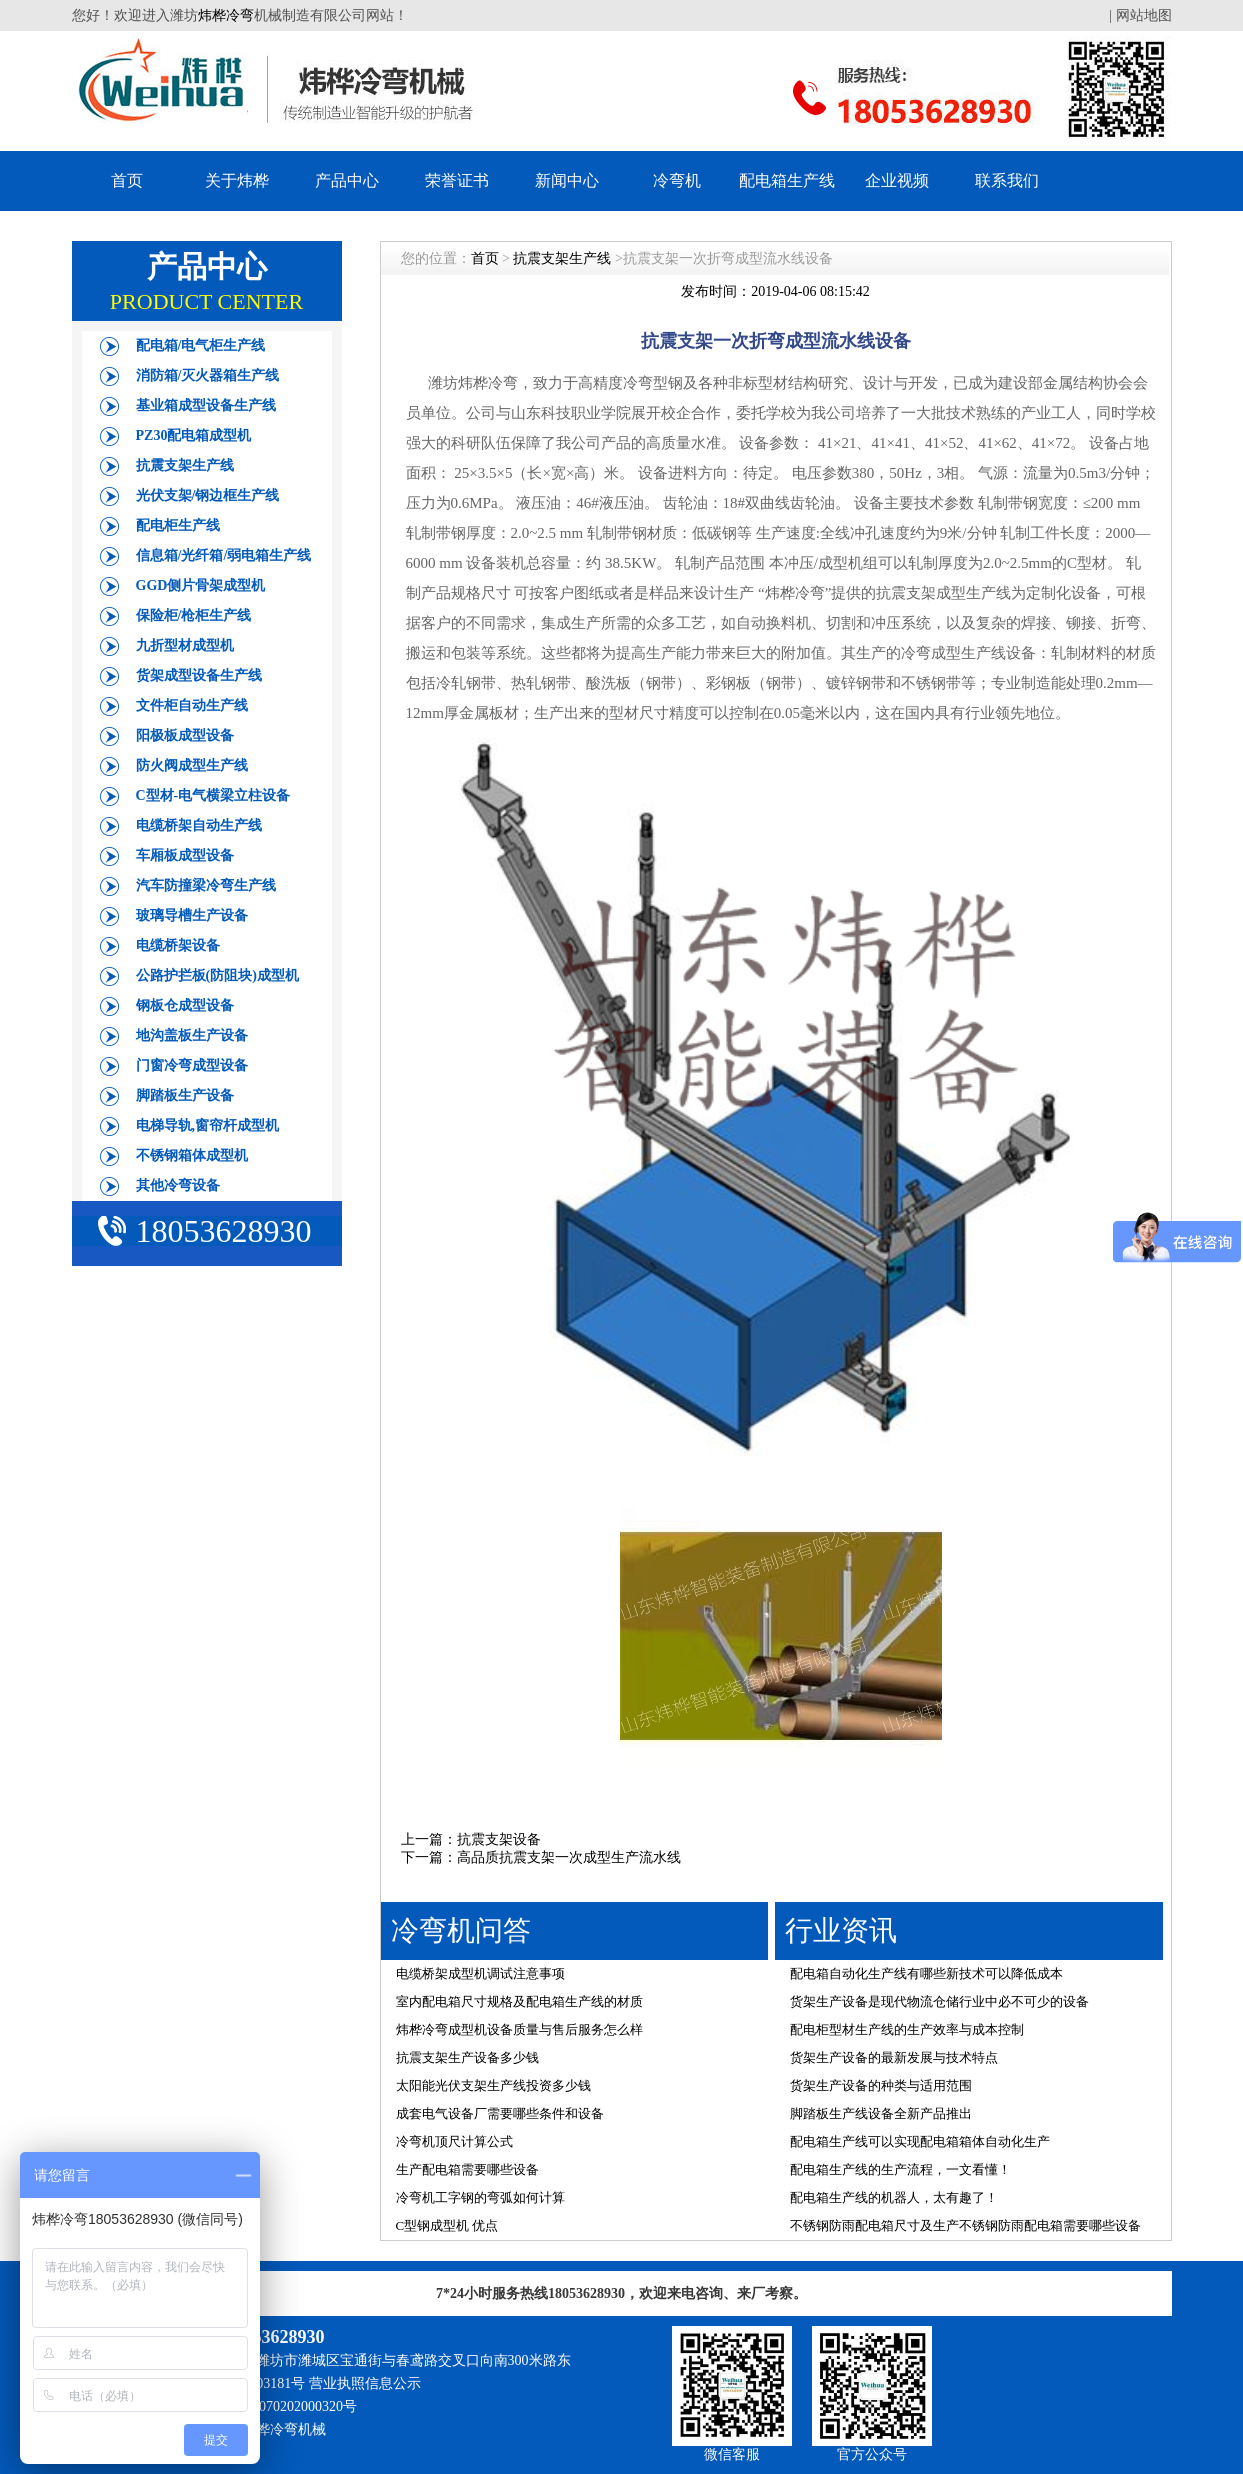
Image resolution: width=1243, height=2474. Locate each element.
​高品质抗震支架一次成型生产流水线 (569, 1857)
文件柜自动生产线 (192, 705)
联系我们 (1007, 180)
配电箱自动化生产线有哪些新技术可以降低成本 (926, 1973)
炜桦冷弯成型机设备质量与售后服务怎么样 (519, 2029)
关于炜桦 (237, 180)
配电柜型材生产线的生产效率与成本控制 (907, 2029)
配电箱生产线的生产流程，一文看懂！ (900, 2169)
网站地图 (1144, 15)
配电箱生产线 (787, 180)
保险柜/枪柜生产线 (194, 615)
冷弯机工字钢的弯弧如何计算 (480, 2197)
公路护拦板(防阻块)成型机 (217, 975)
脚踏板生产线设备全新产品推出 (881, 2113)
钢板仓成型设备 (185, 1005)
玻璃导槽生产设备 (192, 915)
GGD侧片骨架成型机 (201, 585)
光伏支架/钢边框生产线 (208, 495)
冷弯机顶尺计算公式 (454, 2141)
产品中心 (347, 180)
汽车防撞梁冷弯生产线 (206, 885)
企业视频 (897, 180)
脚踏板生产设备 (185, 1095)
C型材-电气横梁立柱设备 (213, 795)
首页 (127, 180)
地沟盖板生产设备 (192, 1035)
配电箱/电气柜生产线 (201, 345)
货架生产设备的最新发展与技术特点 (894, 2057)
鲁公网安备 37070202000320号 (265, 2406)
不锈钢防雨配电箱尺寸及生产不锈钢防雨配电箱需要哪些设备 (965, 2225)
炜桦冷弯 (226, 15)
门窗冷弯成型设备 (192, 1065)
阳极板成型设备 (185, 735)
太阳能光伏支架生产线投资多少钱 (493, 2085)
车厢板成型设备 (185, 855)
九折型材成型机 (185, 645)
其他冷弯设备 (178, 1185)
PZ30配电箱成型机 (194, 435)
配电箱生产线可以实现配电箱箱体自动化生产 (920, 2141)
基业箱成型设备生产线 (206, 405)
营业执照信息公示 (365, 2383)
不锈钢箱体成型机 (192, 1155)
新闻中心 (567, 180)
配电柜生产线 (178, 525)
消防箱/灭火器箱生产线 (208, 375)
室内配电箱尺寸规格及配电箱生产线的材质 (519, 2001)
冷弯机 (677, 180)
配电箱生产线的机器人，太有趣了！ (894, 2197)
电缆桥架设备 (178, 945)
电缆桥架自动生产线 (199, 825)
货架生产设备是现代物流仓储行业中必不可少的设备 (939, 2001)
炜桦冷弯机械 (284, 2429)
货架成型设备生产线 (199, 675)
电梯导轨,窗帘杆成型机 (208, 1125)
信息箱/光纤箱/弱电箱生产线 (224, 555)
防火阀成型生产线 (192, 765)
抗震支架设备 (499, 1839)
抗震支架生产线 (185, 465)
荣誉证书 (457, 180)
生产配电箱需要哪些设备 (467, 2169)
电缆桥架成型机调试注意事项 (480, 1973)
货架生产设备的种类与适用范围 (881, 2085)
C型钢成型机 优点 (447, 2225)
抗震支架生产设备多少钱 (467, 2057)
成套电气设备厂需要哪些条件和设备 (500, 2113)
